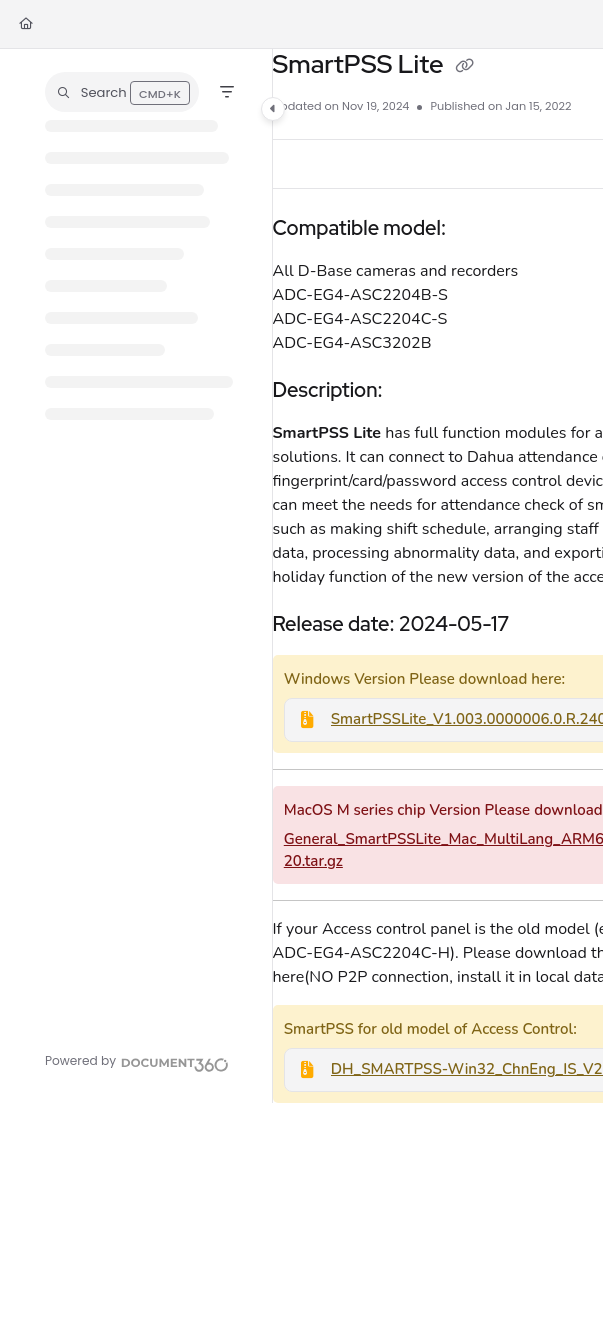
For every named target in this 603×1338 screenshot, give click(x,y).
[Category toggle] (273, 109)
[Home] (26, 24)
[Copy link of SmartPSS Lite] (465, 67)
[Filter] (227, 92)
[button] (122, 92)
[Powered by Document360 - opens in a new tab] (137, 1062)
